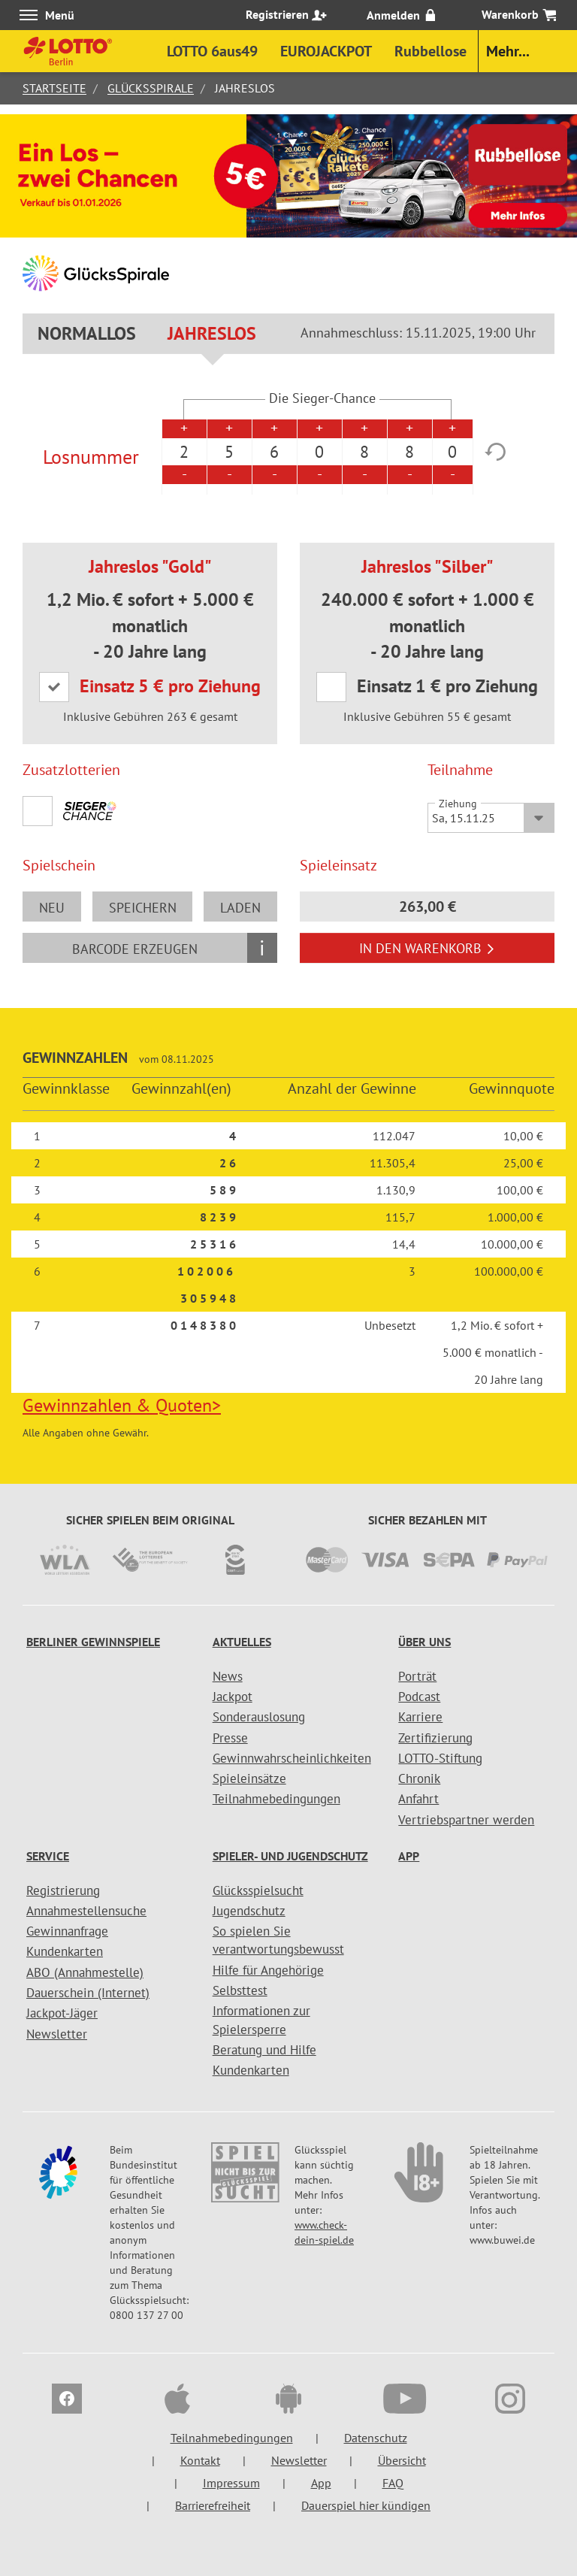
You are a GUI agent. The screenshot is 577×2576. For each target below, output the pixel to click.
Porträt (417, 1676)
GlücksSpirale (150, 87)
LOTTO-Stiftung (440, 1758)
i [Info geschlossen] (262, 947)
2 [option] (184, 451)
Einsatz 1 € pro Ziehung (448, 686)
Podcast (419, 1696)
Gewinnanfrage (67, 1931)
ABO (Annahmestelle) (84, 1972)
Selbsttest (240, 1990)
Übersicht (402, 2460)
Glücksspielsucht (258, 1890)
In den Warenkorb (427, 948)
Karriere (420, 1717)
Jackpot (232, 1696)
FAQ (392, 2482)
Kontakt (200, 2460)
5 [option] (229, 451)
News (228, 1676)
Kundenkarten (64, 1951)
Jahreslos (212, 333)
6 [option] (274, 451)
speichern (143, 907)
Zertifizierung (435, 1738)
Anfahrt (418, 1798)
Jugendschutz (249, 1910)
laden (240, 907)
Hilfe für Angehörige (268, 1970)
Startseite (54, 87)
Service (47, 1855)
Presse (230, 1738)
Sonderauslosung (259, 1717)
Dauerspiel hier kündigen (365, 2505)
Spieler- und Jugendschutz (290, 1855)
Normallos (87, 333)
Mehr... (508, 51)
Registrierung (63, 1890)
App (408, 1855)
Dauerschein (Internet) (88, 1992)
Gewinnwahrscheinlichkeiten (292, 1758)
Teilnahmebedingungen (276, 1798)
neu (52, 907)
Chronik (419, 1778)
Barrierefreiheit (212, 2505)
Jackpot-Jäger (62, 2013)
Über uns (424, 1641)
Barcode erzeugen (135, 949)
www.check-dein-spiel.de (324, 2232)
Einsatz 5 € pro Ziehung (170, 686)
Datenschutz (375, 2437)
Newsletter (56, 2034)
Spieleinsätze (249, 1778)
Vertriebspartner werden (466, 1820)
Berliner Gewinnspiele (93, 1641)
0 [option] (319, 451)
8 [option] (364, 451)
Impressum (231, 2482)
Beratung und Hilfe (264, 2050)
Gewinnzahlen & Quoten (122, 1405)
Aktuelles (242, 1641)
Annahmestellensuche (86, 1910)
